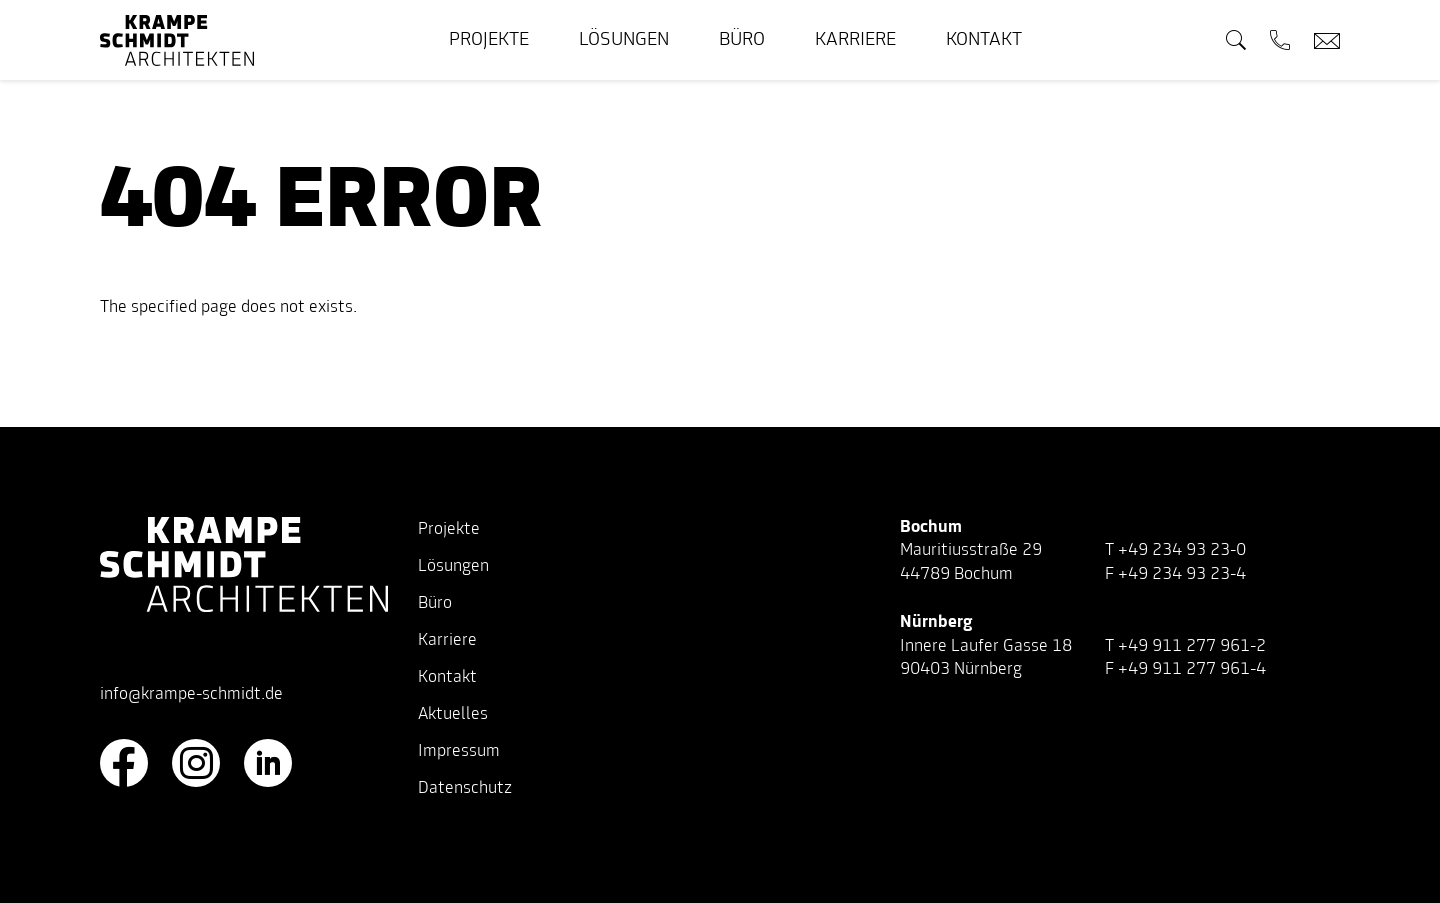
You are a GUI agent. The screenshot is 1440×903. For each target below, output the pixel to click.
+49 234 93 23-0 (1182, 551)
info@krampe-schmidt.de (191, 695)
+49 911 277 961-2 (1192, 647)
